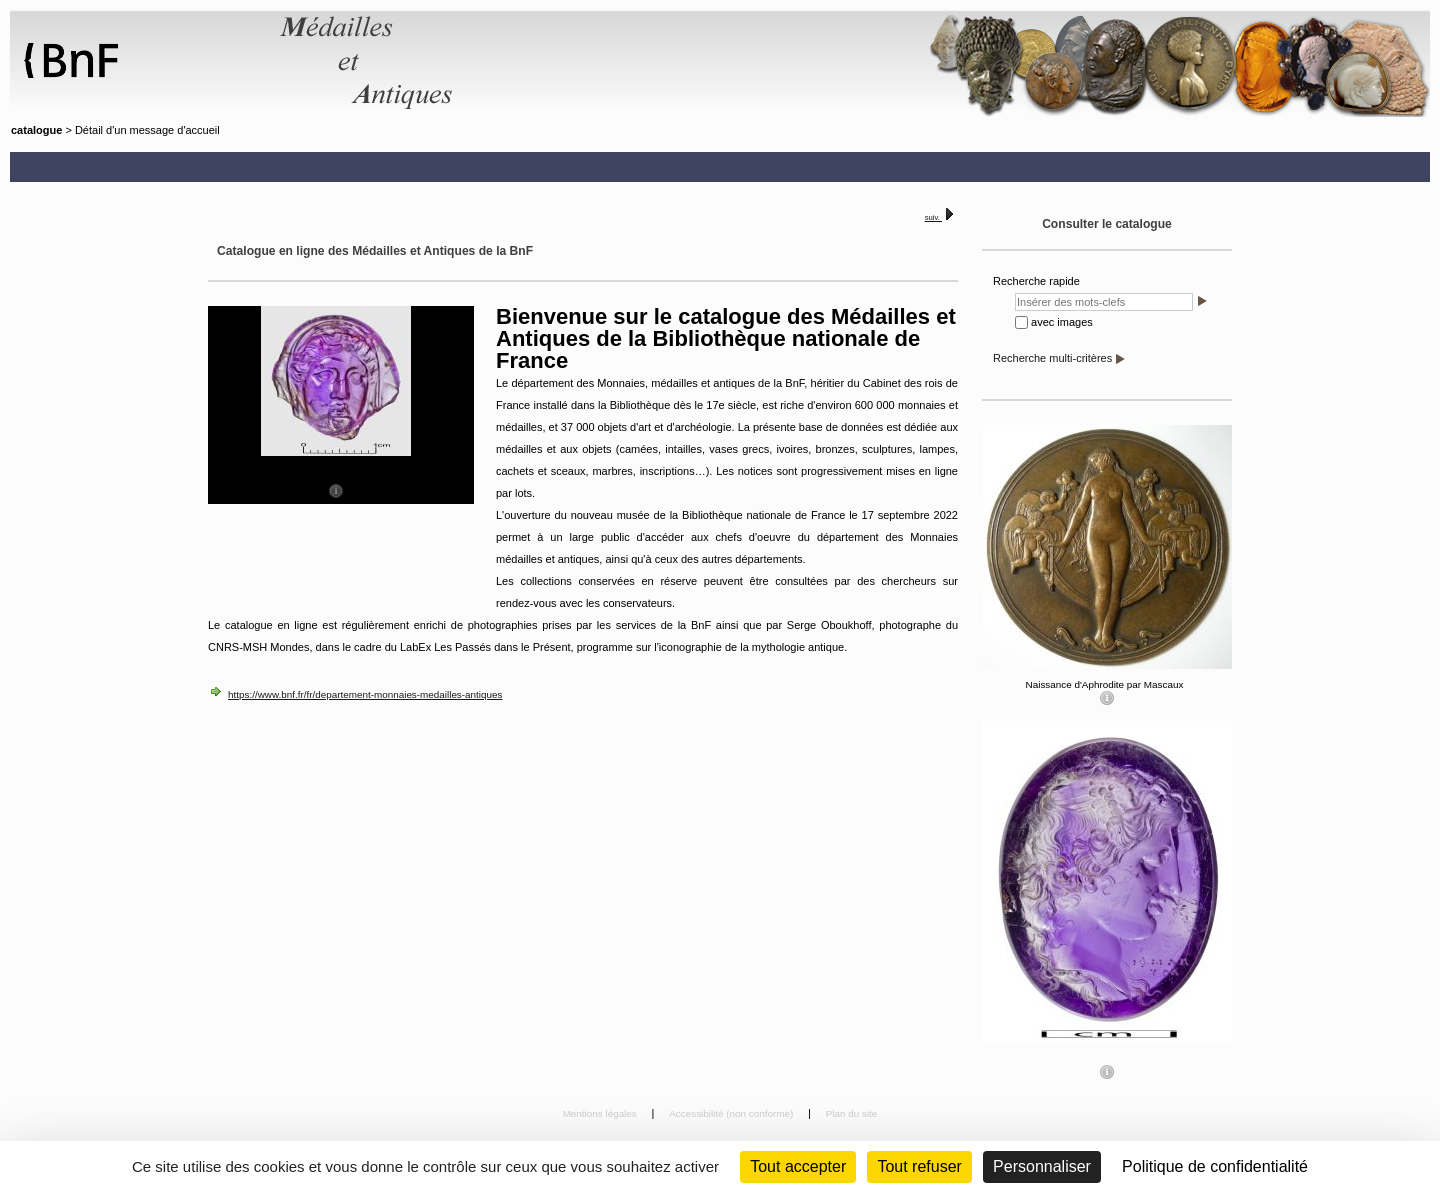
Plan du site (852, 1113)
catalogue (36, 130)
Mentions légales (601, 1113)
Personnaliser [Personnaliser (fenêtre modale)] (1042, 1166)
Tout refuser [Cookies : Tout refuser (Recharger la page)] (919, 1166)
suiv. (933, 217)
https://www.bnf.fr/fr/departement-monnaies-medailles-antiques (365, 694)
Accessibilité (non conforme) (732, 1113)
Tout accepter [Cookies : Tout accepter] (798, 1166)
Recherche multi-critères (1052, 358)
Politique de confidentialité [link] (1215, 1166)
